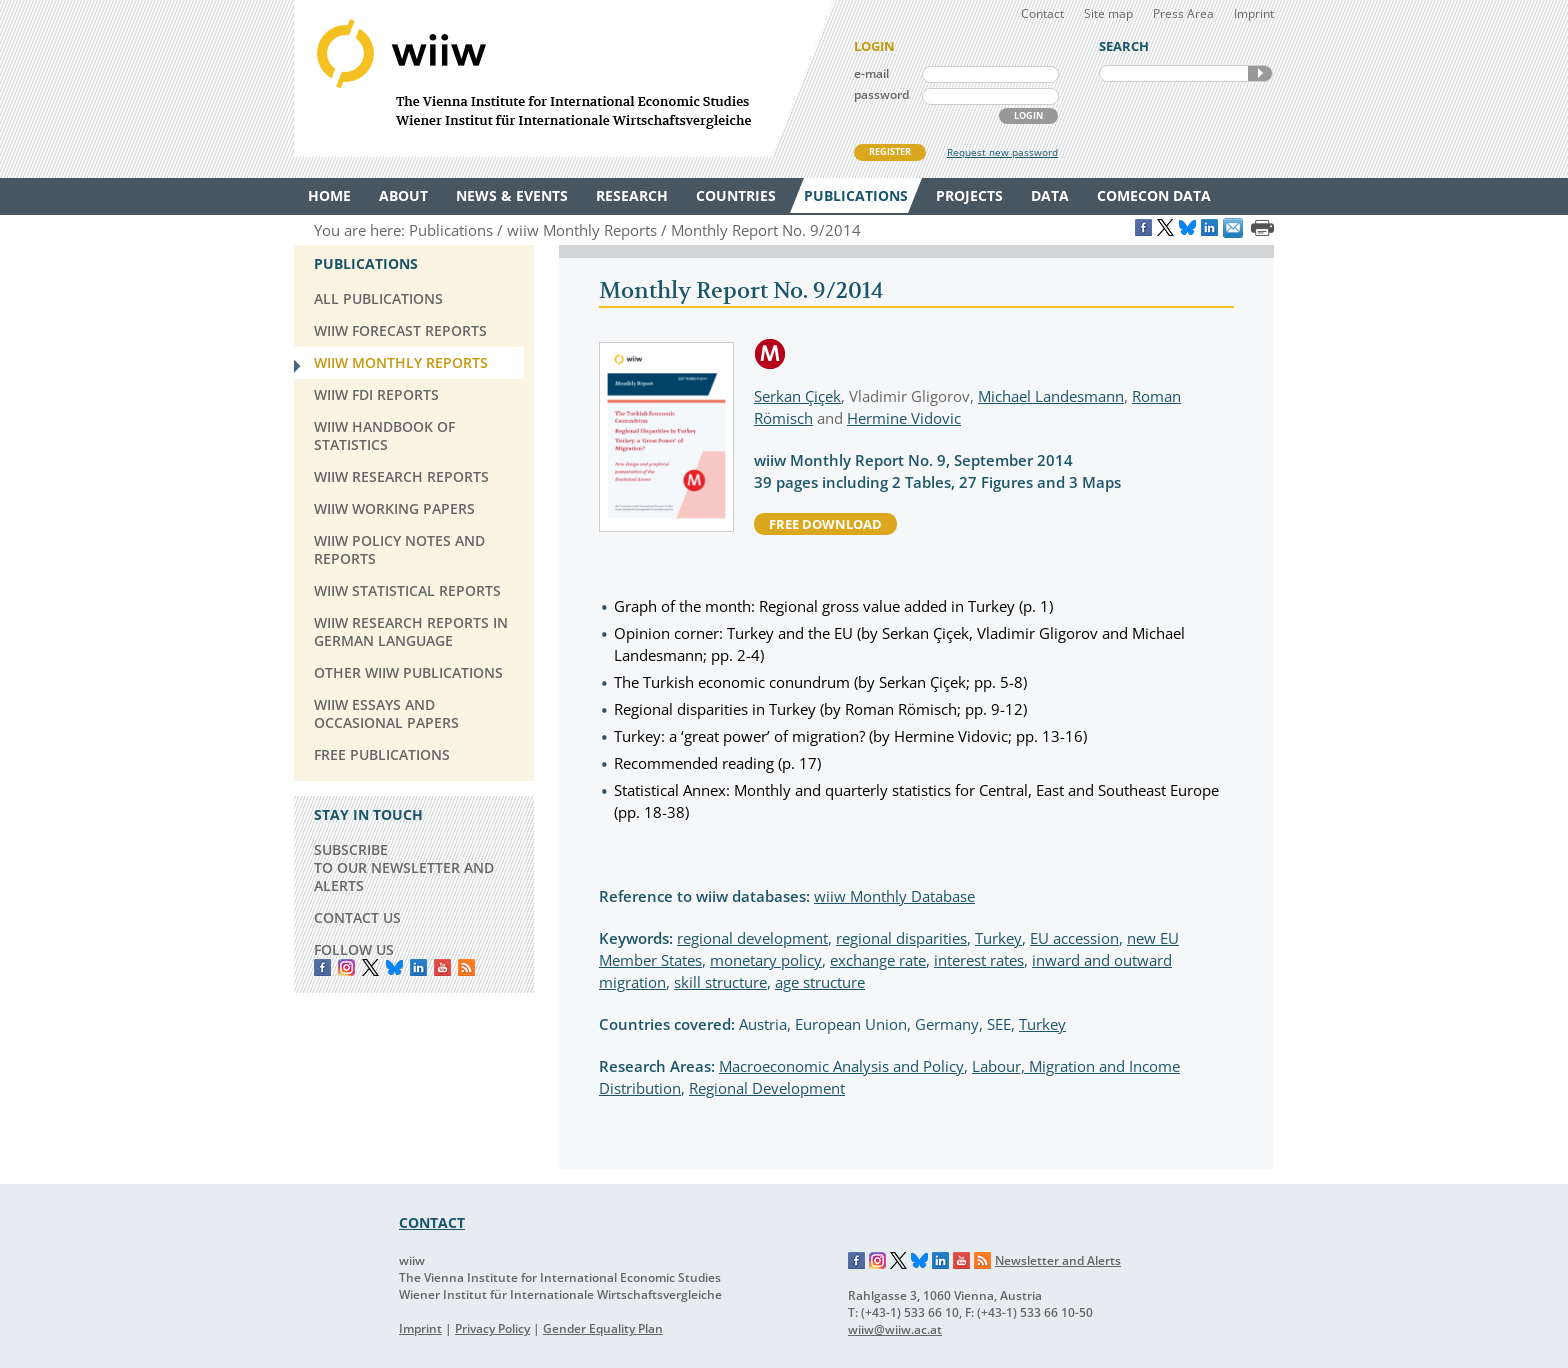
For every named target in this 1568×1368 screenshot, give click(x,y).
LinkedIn (418, 967)
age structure (820, 982)
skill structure (720, 982)
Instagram (878, 1261)
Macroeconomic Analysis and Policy (841, 1066)
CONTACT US (357, 917)
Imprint (1254, 13)
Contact (1042, 13)
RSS (466, 967)
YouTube (442, 967)
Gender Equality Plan (603, 1328)
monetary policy (766, 960)
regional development (752, 938)
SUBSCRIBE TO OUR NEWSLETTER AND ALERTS (404, 867)
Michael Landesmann (1051, 396)
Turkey (998, 938)
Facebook (322, 967)
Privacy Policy (492, 1328)
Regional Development (767, 1088)
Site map (1108, 13)
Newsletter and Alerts (1058, 1260)
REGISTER (890, 151)
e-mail (871, 73)
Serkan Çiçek (797, 396)
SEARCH (1260, 73)
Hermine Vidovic (904, 418)
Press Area (1183, 13)
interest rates (979, 960)
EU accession (1074, 938)
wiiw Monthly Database (894, 896)
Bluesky (394, 967)
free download (825, 524)
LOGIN (1028, 115)
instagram (346, 967)
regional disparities (901, 938)
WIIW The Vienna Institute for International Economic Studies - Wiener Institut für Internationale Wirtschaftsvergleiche (564, 78)
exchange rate (878, 960)
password (881, 94)
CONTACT (432, 1222)
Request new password (1002, 152)
